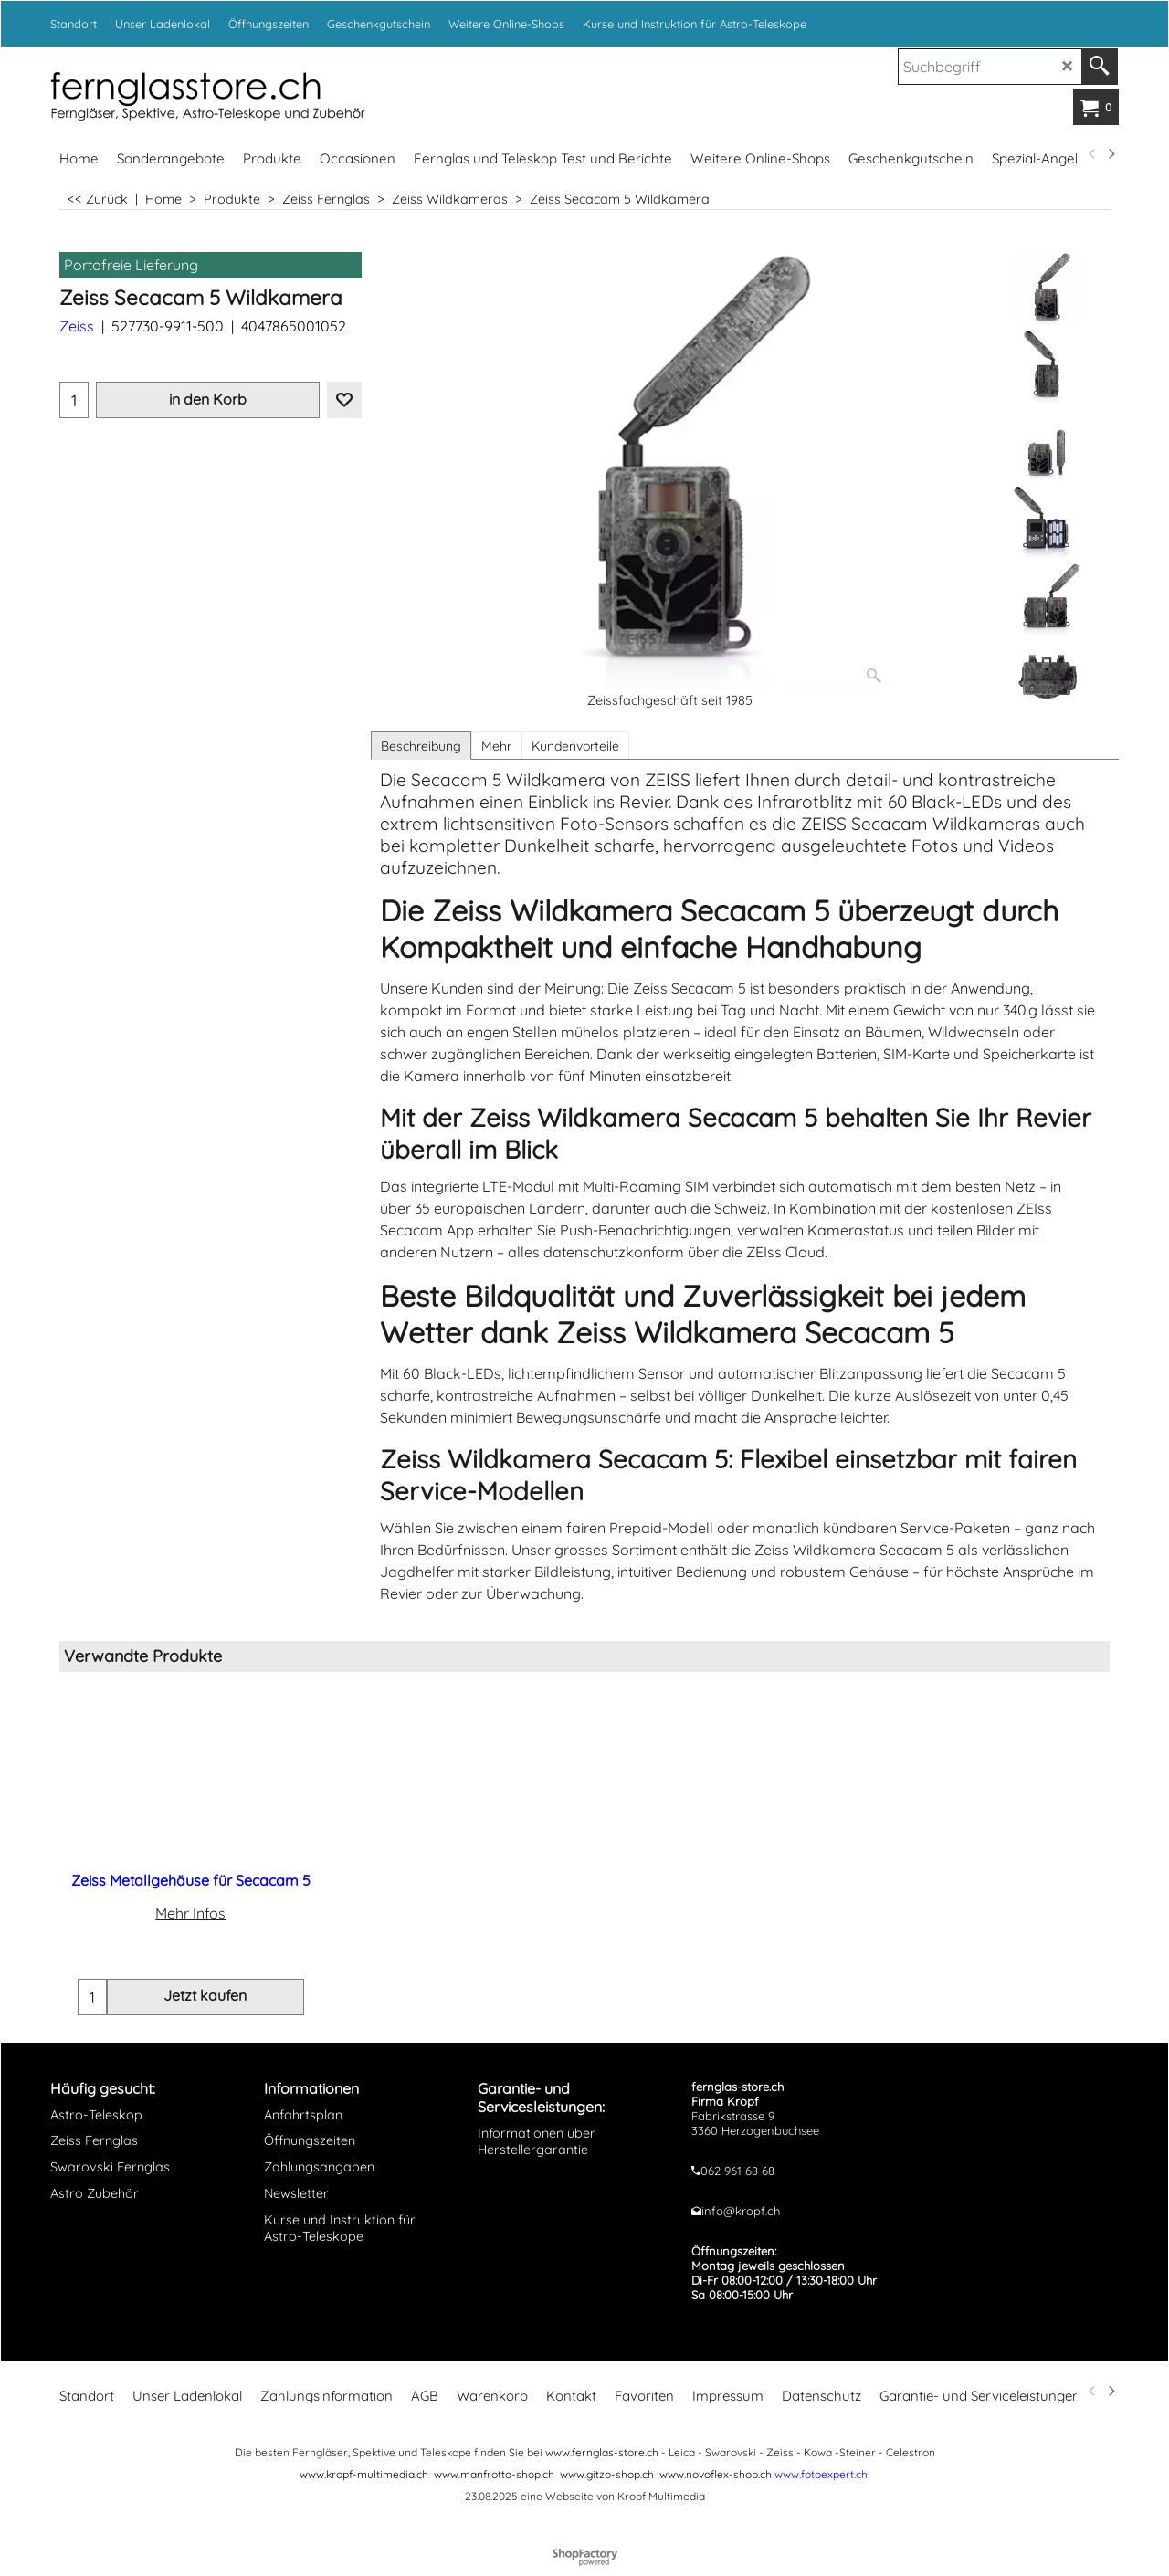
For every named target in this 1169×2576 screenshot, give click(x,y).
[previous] (1092, 154)
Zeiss (76, 326)
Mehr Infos (190, 1913)
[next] (1110, 154)
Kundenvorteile (575, 746)
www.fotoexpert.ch (821, 2483)
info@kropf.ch (740, 2220)
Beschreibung (421, 746)
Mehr (496, 746)
